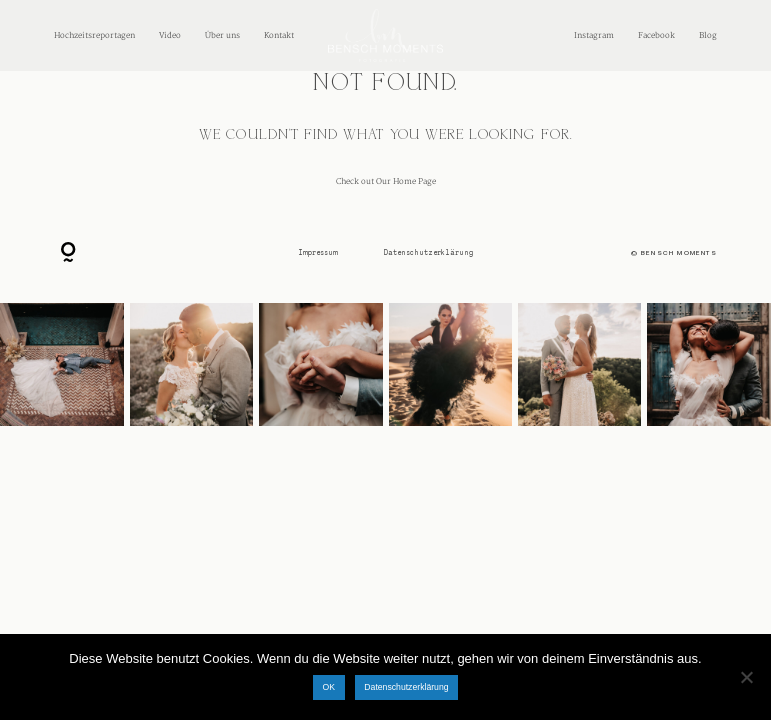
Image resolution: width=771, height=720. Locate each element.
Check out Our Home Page (386, 181)
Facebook (656, 35)
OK (328, 687)
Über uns (222, 35)
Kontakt (279, 35)
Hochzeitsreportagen (94, 35)
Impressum (318, 252)
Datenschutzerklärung (428, 252)
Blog (708, 35)
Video (170, 35)
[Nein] (746, 677)
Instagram (594, 35)
